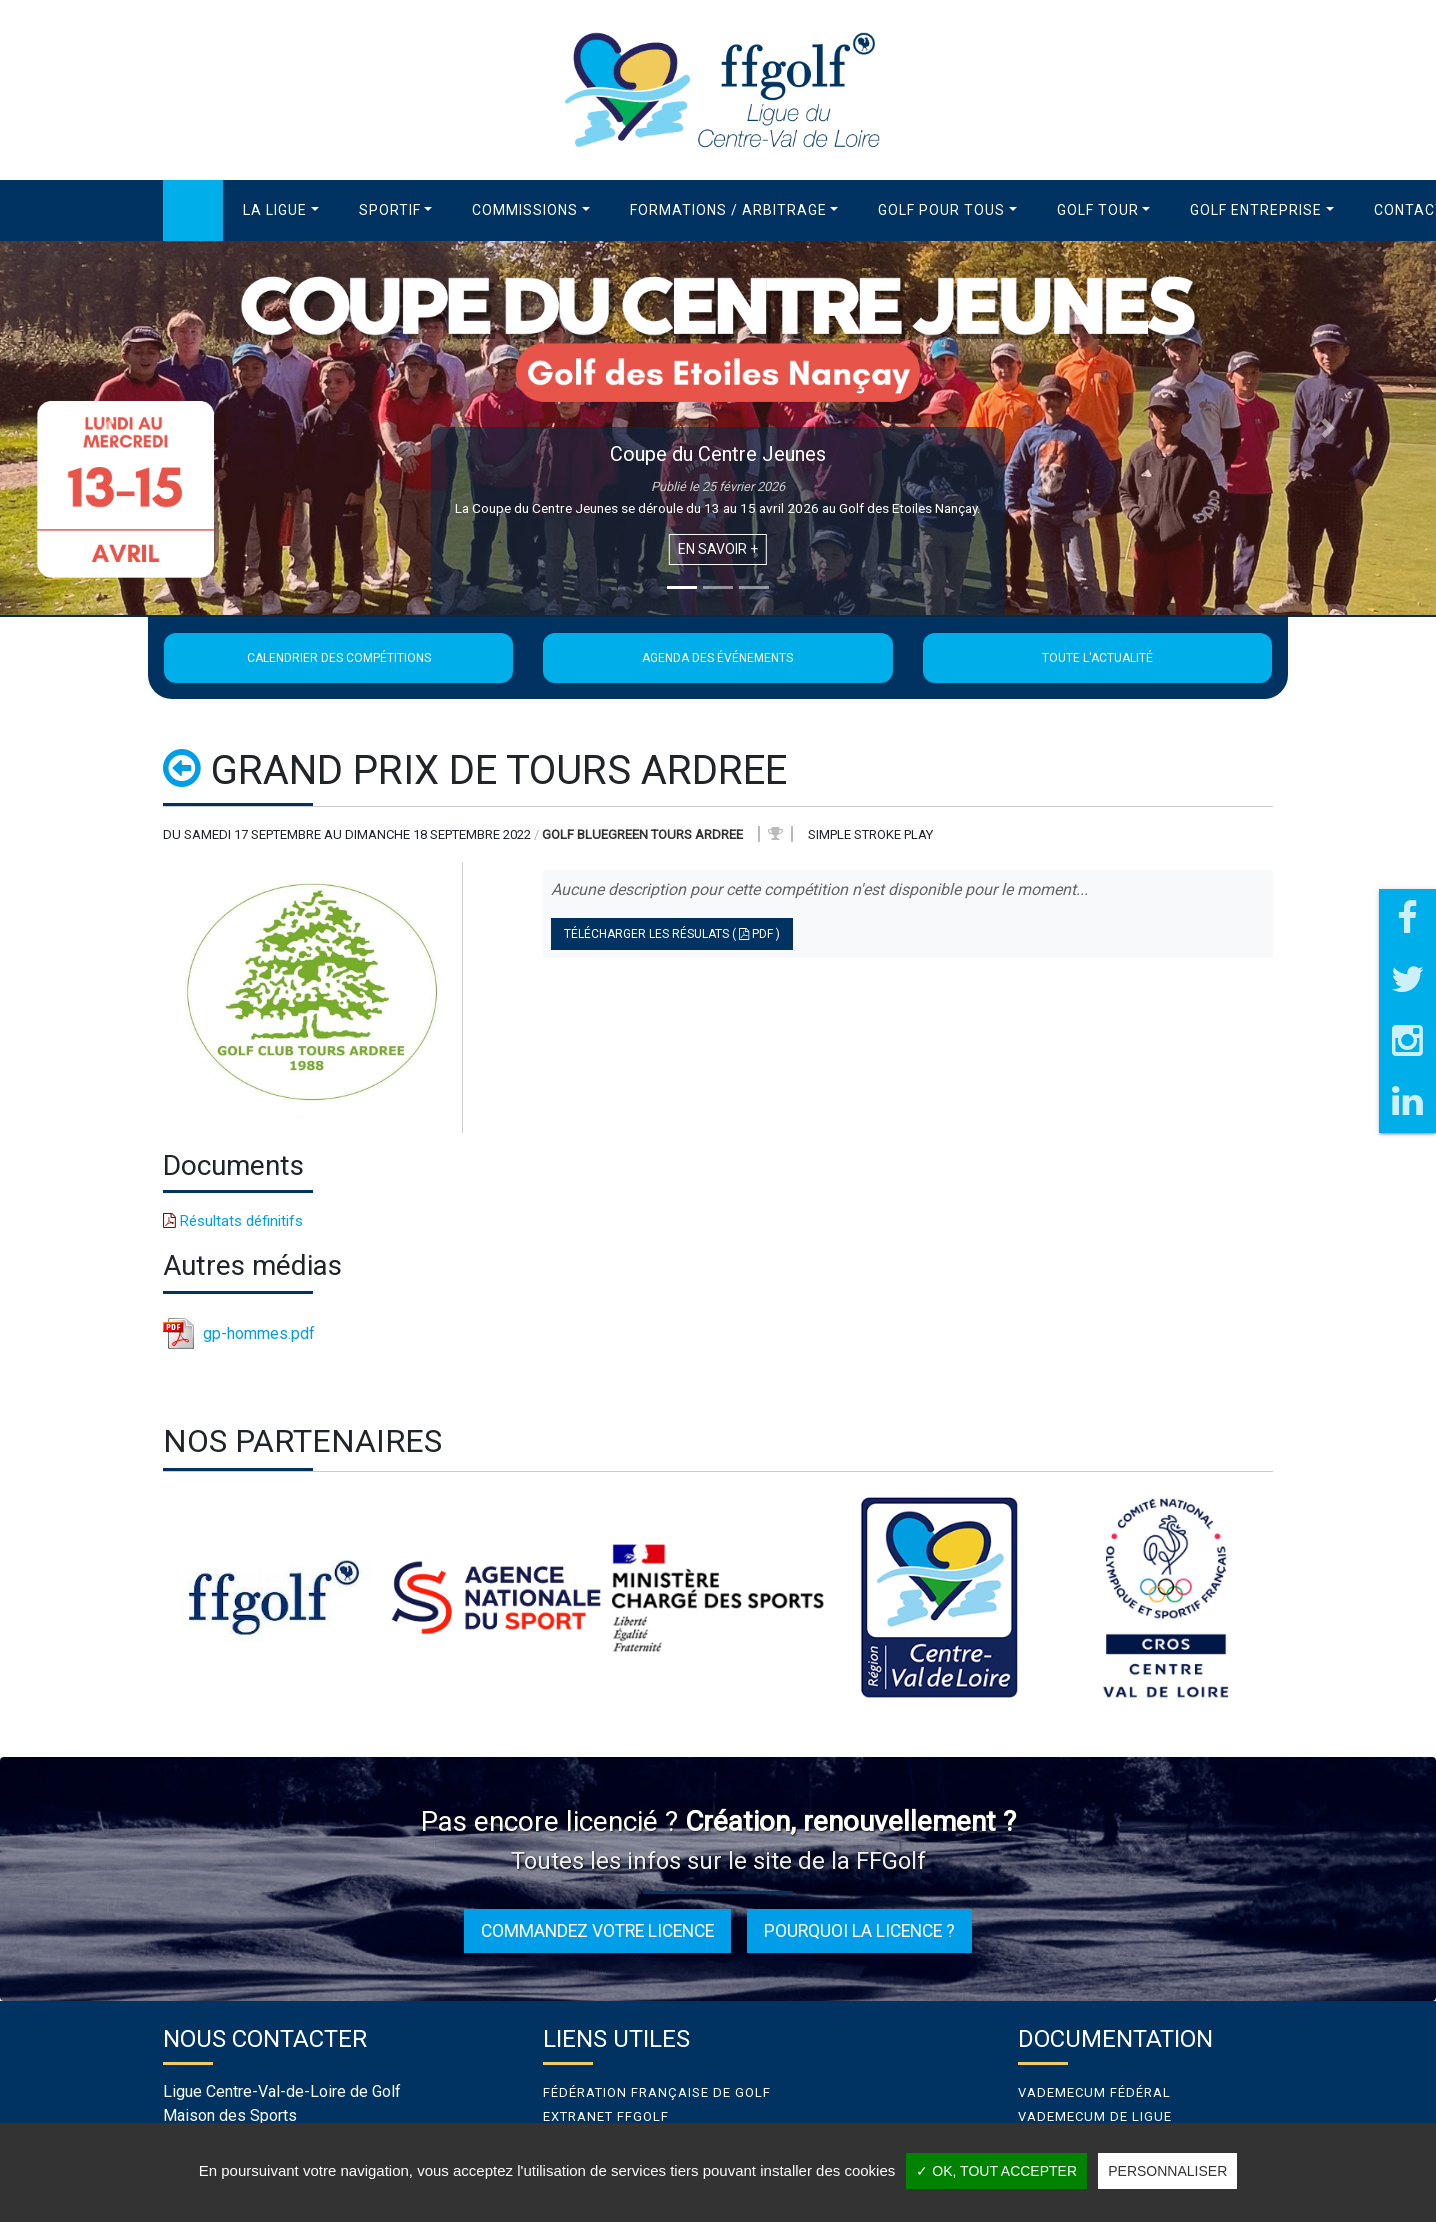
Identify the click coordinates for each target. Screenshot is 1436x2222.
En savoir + (718, 549)
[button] (281, 210)
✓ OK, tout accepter (996, 2171)
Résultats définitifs (233, 1221)
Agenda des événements (717, 658)
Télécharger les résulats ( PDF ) (672, 934)
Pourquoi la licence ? (859, 1931)
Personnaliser (1167, 2171)
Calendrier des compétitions (339, 658)
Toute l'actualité (1097, 658)
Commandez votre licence (597, 1931)
